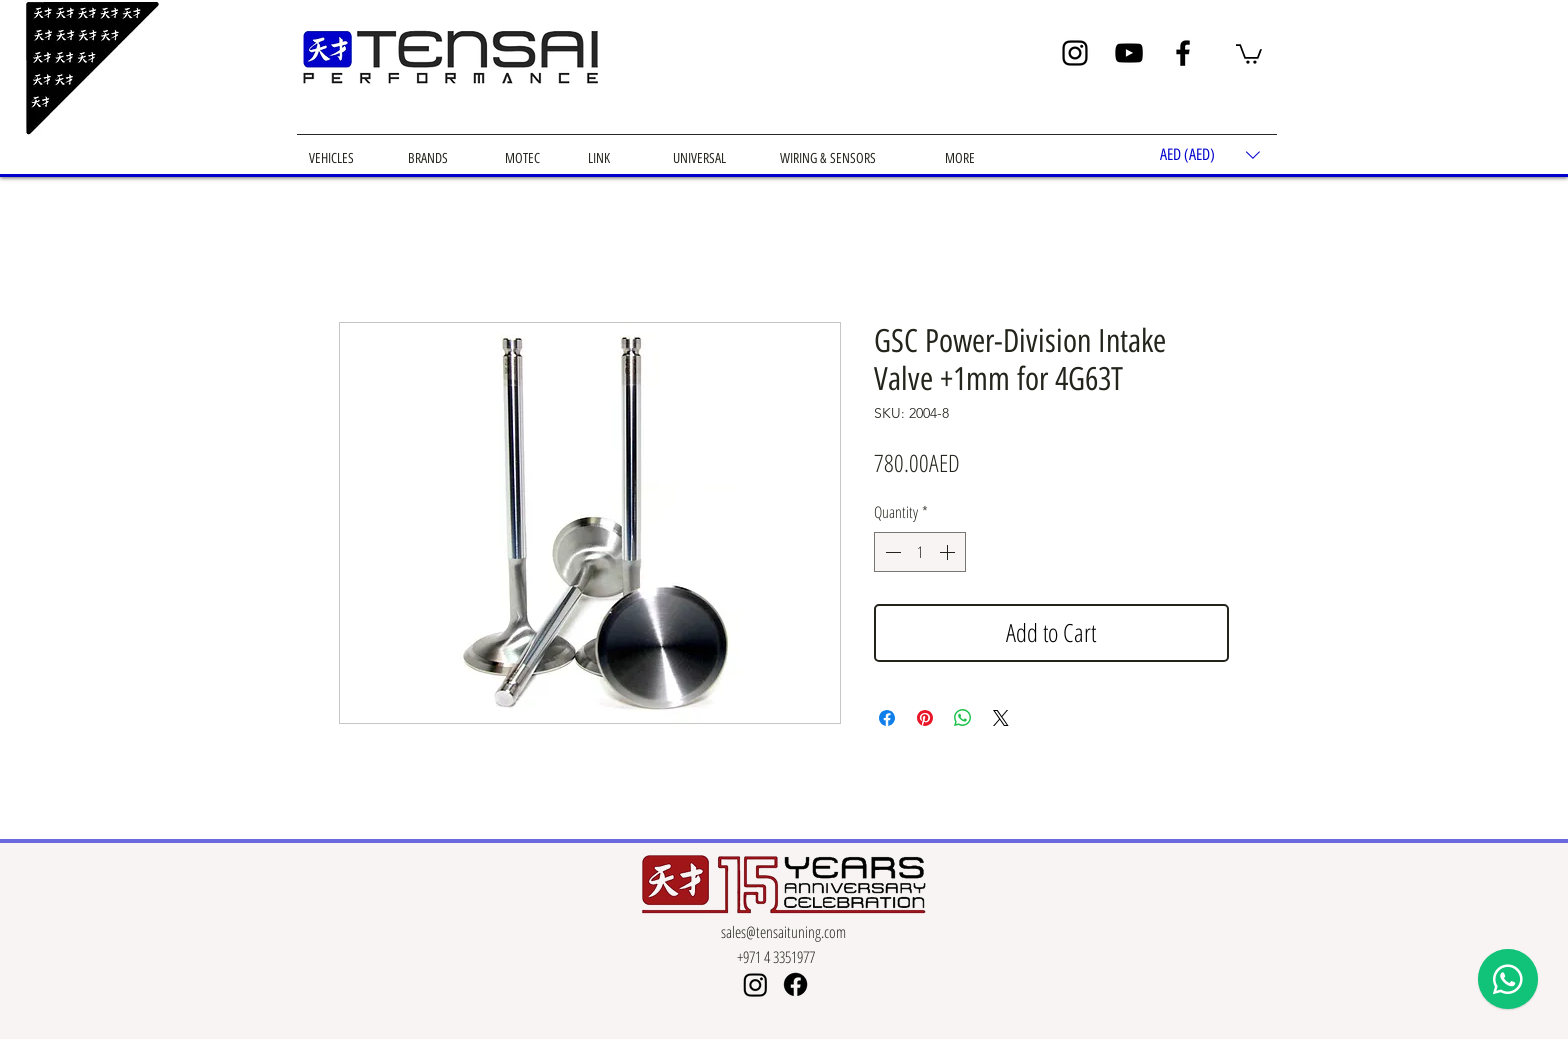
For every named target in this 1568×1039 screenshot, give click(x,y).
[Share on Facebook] (887, 718)
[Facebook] (1183, 53)
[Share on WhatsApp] (963, 718)
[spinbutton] (920, 552)
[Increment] (949, 552)
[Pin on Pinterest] (925, 718)
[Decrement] (891, 552)
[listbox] (1210, 154)
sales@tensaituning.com (783, 932)
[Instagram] (1075, 53)
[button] (1249, 53)
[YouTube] (1129, 53)
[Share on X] (1001, 718)
